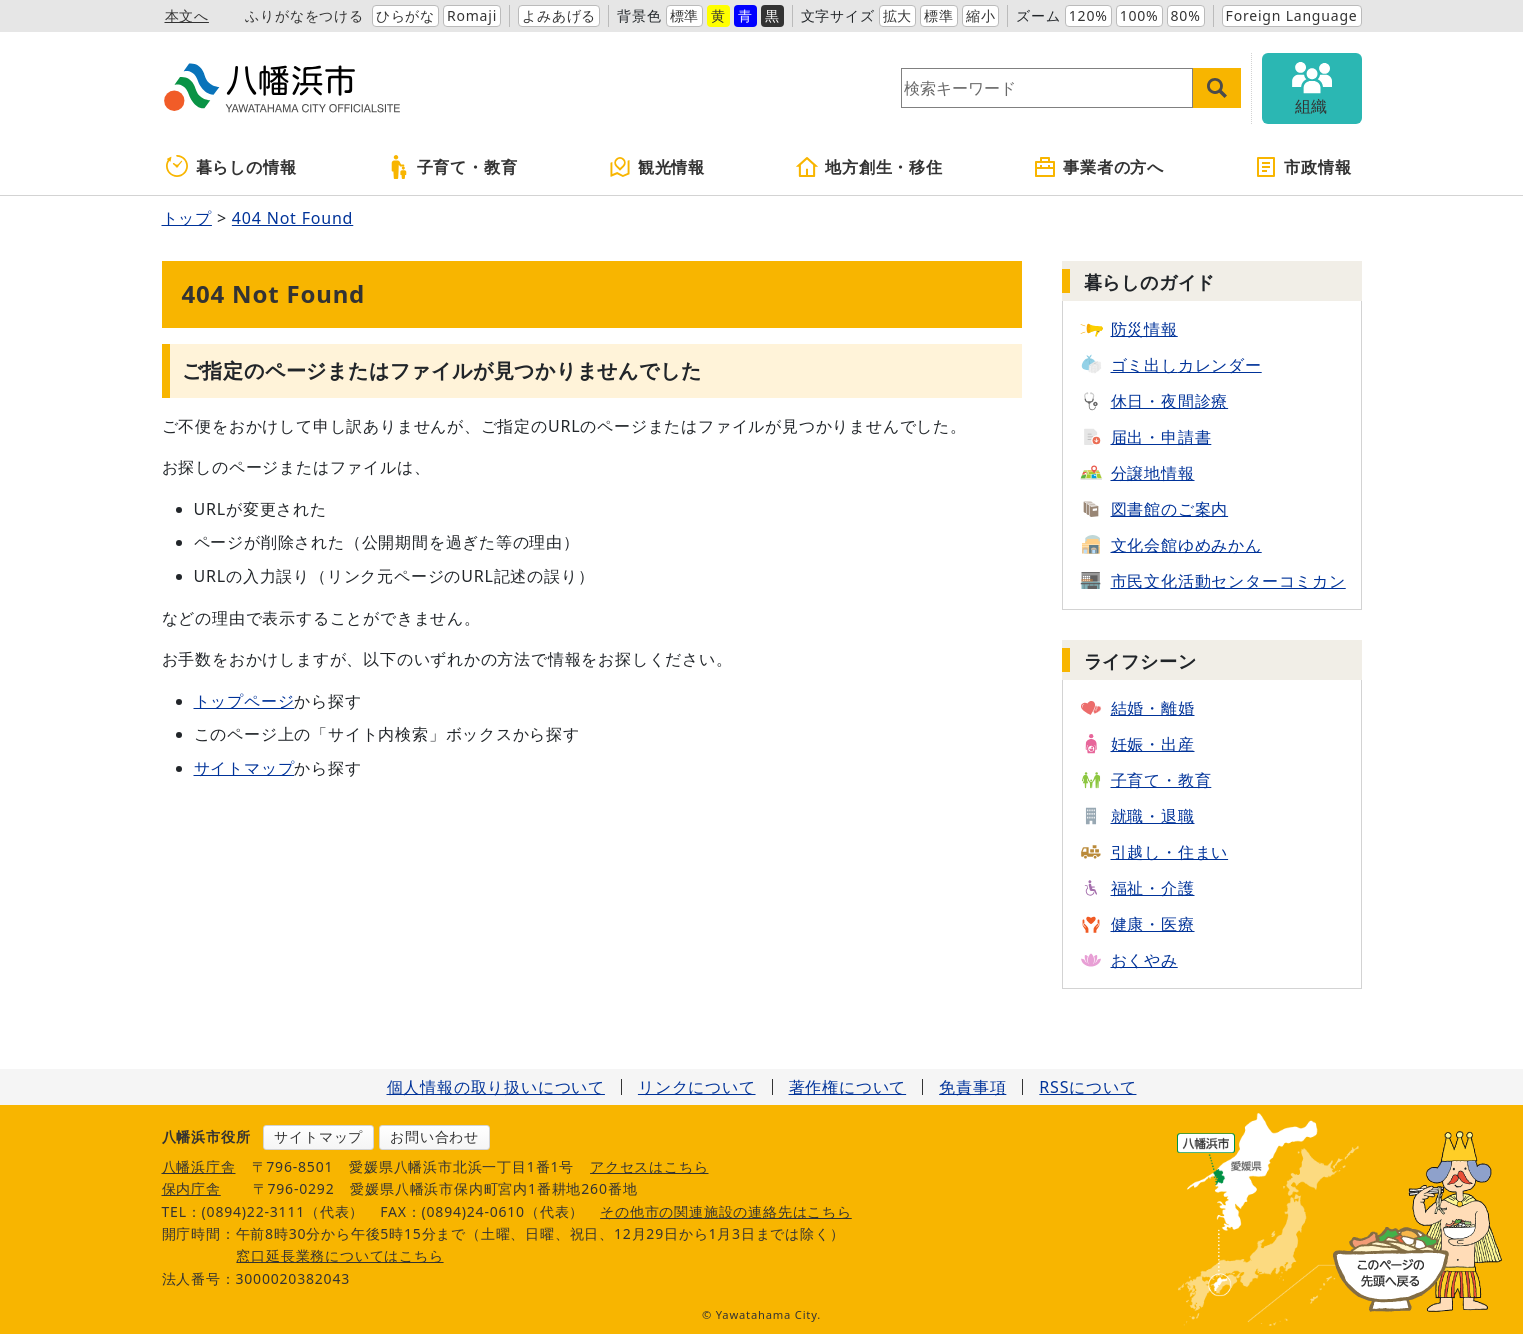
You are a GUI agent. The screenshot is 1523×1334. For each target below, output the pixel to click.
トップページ (244, 701)
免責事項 (972, 1087)
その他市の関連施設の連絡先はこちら (726, 1211)
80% (1186, 15)
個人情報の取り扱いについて (496, 1087)
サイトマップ (244, 768)
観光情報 (656, 167)
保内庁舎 (191, 1188)
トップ (187, 218)
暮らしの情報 (231, 167)
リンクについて (697, 1087)
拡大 (898, 15)
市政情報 (1302, 167)
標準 (685, 15)
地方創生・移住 (869, 167)
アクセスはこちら (649, 1166)
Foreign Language (1292, 15)
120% (1088, 15)
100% (1139, 15)
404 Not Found (292, 218)
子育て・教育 (452, 167)
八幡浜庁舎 (199, 1166)
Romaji (472, 15)
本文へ (187, 15)
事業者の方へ (1098, 167)
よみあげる (559, 15)
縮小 (981, 15)
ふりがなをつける (304, 15)
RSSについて (1087, 1087)
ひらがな (405, 15)
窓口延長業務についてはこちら (339, 1255)
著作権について (848, 1087)
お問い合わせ (434, 1136)
